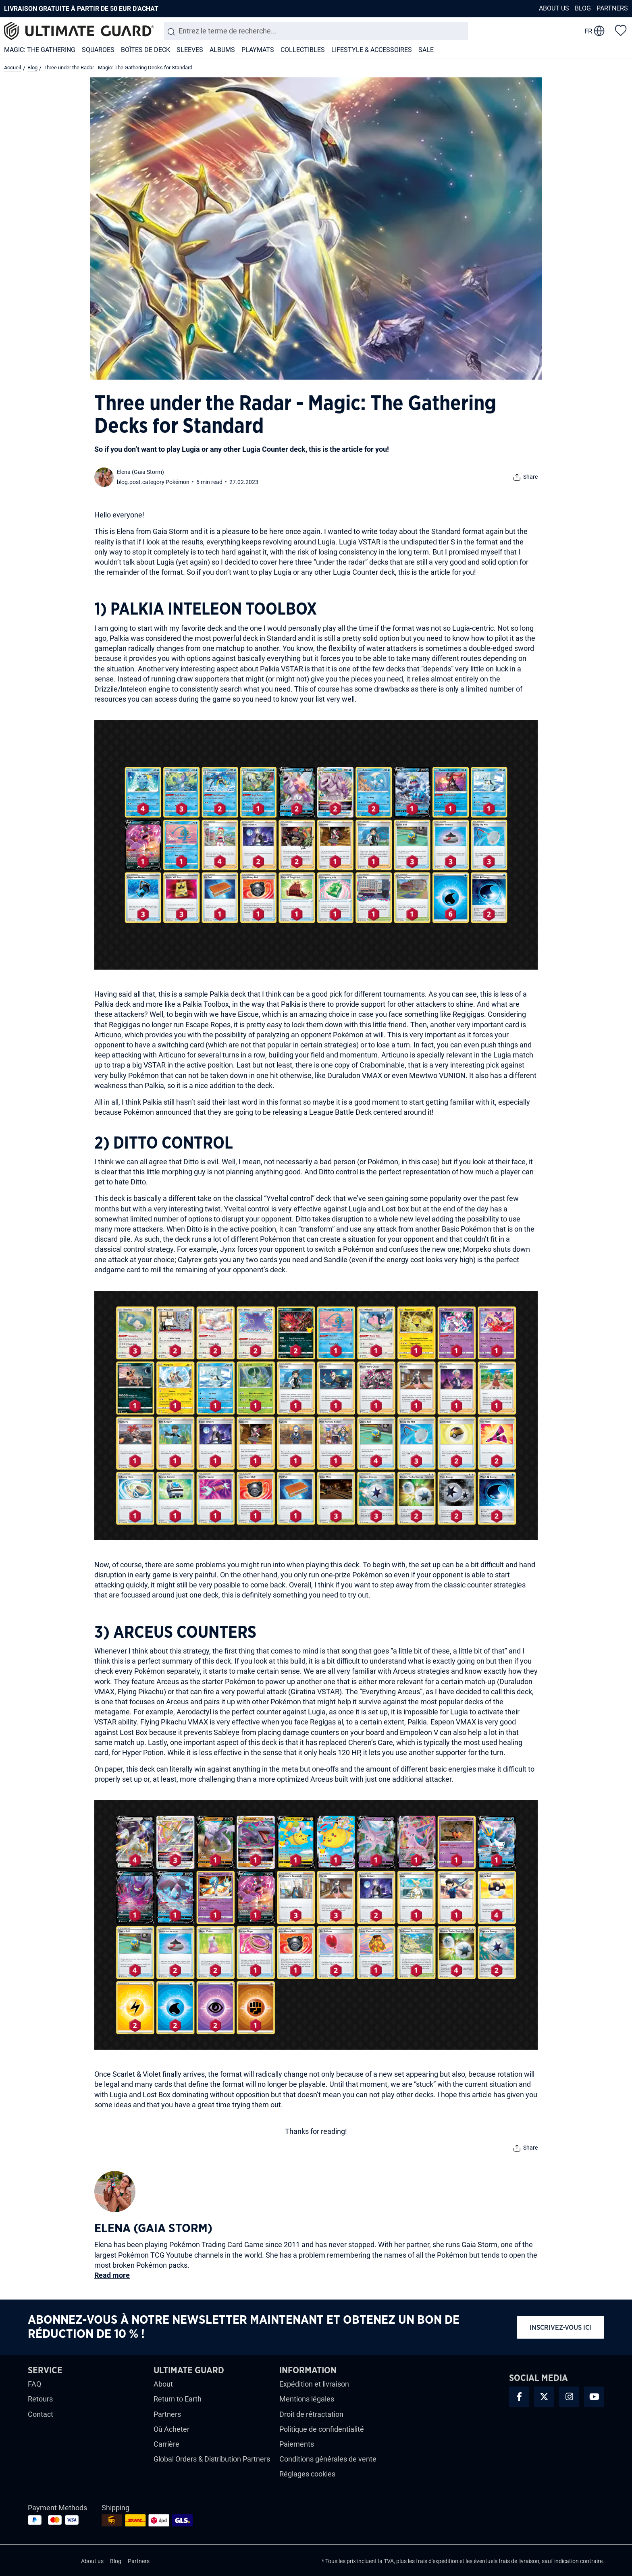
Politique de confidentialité (321, 2429)
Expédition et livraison (314, 2384)
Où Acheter (171, 2429)
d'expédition (443, 2561)
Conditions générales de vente (327, 2459)
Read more (112, 2275)
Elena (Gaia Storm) (140, 472)
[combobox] (316, 31)
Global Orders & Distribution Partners (212, 2459)
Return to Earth (178, 2399)
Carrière (166, 2444)
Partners (612, 8)
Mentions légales (306, 2399)
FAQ (34, 2384)
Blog (583, 8)
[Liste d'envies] (620, 29)
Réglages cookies (307, 2474)
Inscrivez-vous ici (560, 2327)
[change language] (594, 31)
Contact (40, 2414)
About (163, 2384)
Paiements (296, 2444)
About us (554, 8)
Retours (40, 2399)
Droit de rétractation (311, 2414)
